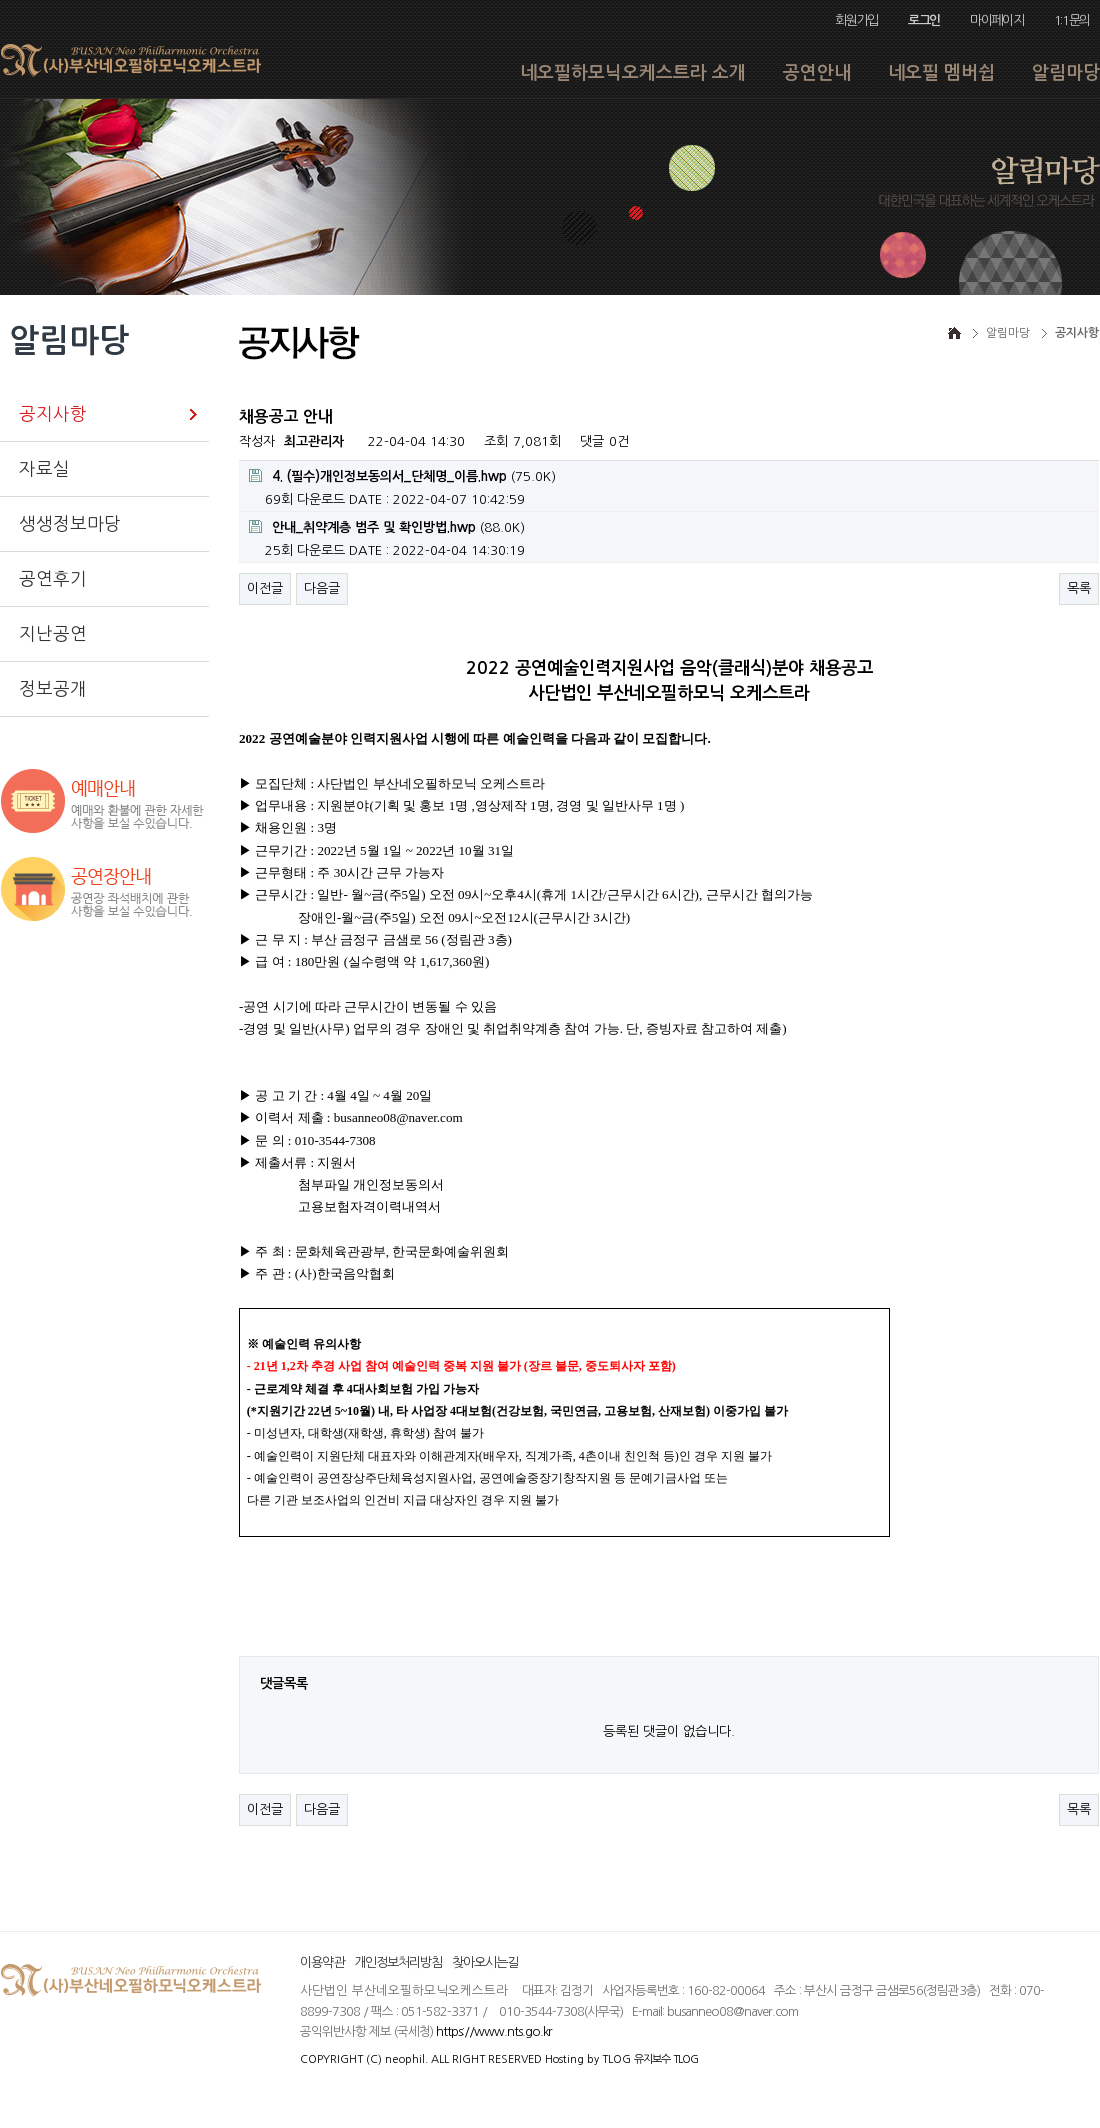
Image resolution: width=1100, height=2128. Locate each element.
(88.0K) (387, 527)
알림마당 (1066, 73)
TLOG (616, 2059)
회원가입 (856, 20)
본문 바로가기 (0, 0)
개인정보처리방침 (398, 1962)
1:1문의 (1072, 20)
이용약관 (322, 1962)
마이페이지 (996, 20)
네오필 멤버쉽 (941, 73)
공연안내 (817, 73)
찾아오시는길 (485, 1962)
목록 (1079, 588)
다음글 (322, 588)
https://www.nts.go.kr (494, 2031)
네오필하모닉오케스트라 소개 (633, 73)
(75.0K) (402, 476)
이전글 (265, 588)
